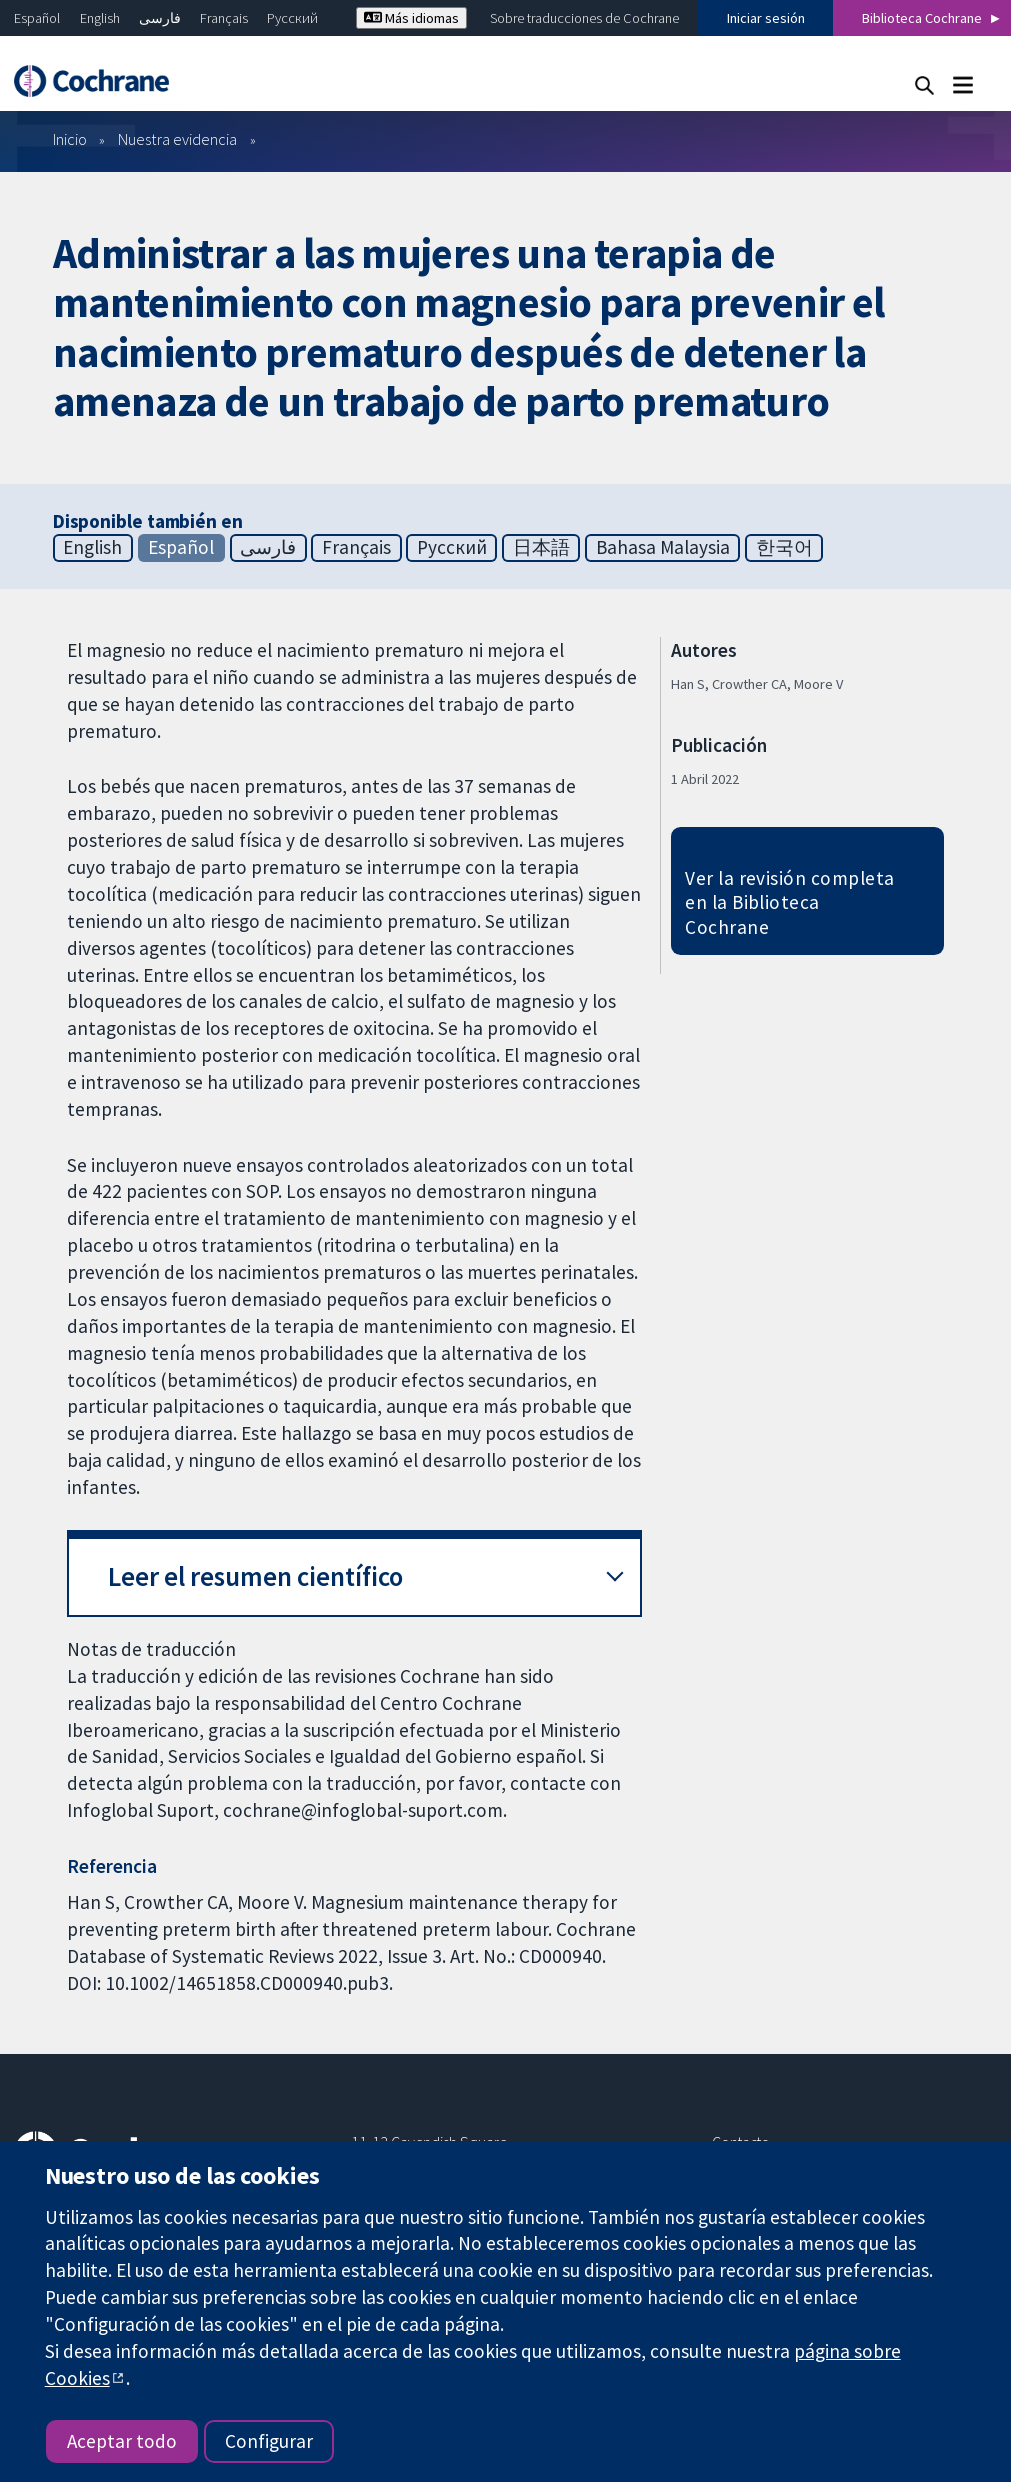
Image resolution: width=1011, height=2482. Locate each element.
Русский (292, 18)
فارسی (160, 18)
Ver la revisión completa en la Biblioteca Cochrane (790, 903)
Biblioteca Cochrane (922, 18)
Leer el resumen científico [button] (255, 1576)
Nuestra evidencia (177, 139)
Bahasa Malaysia (663, 547)
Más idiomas (411, 18)
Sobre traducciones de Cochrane (584, 18)
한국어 (784, 547)
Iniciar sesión (766, 18)
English (100, 18)
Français (224, 18)
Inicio (70, 139)
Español (37, 18)
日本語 (541, 547)
